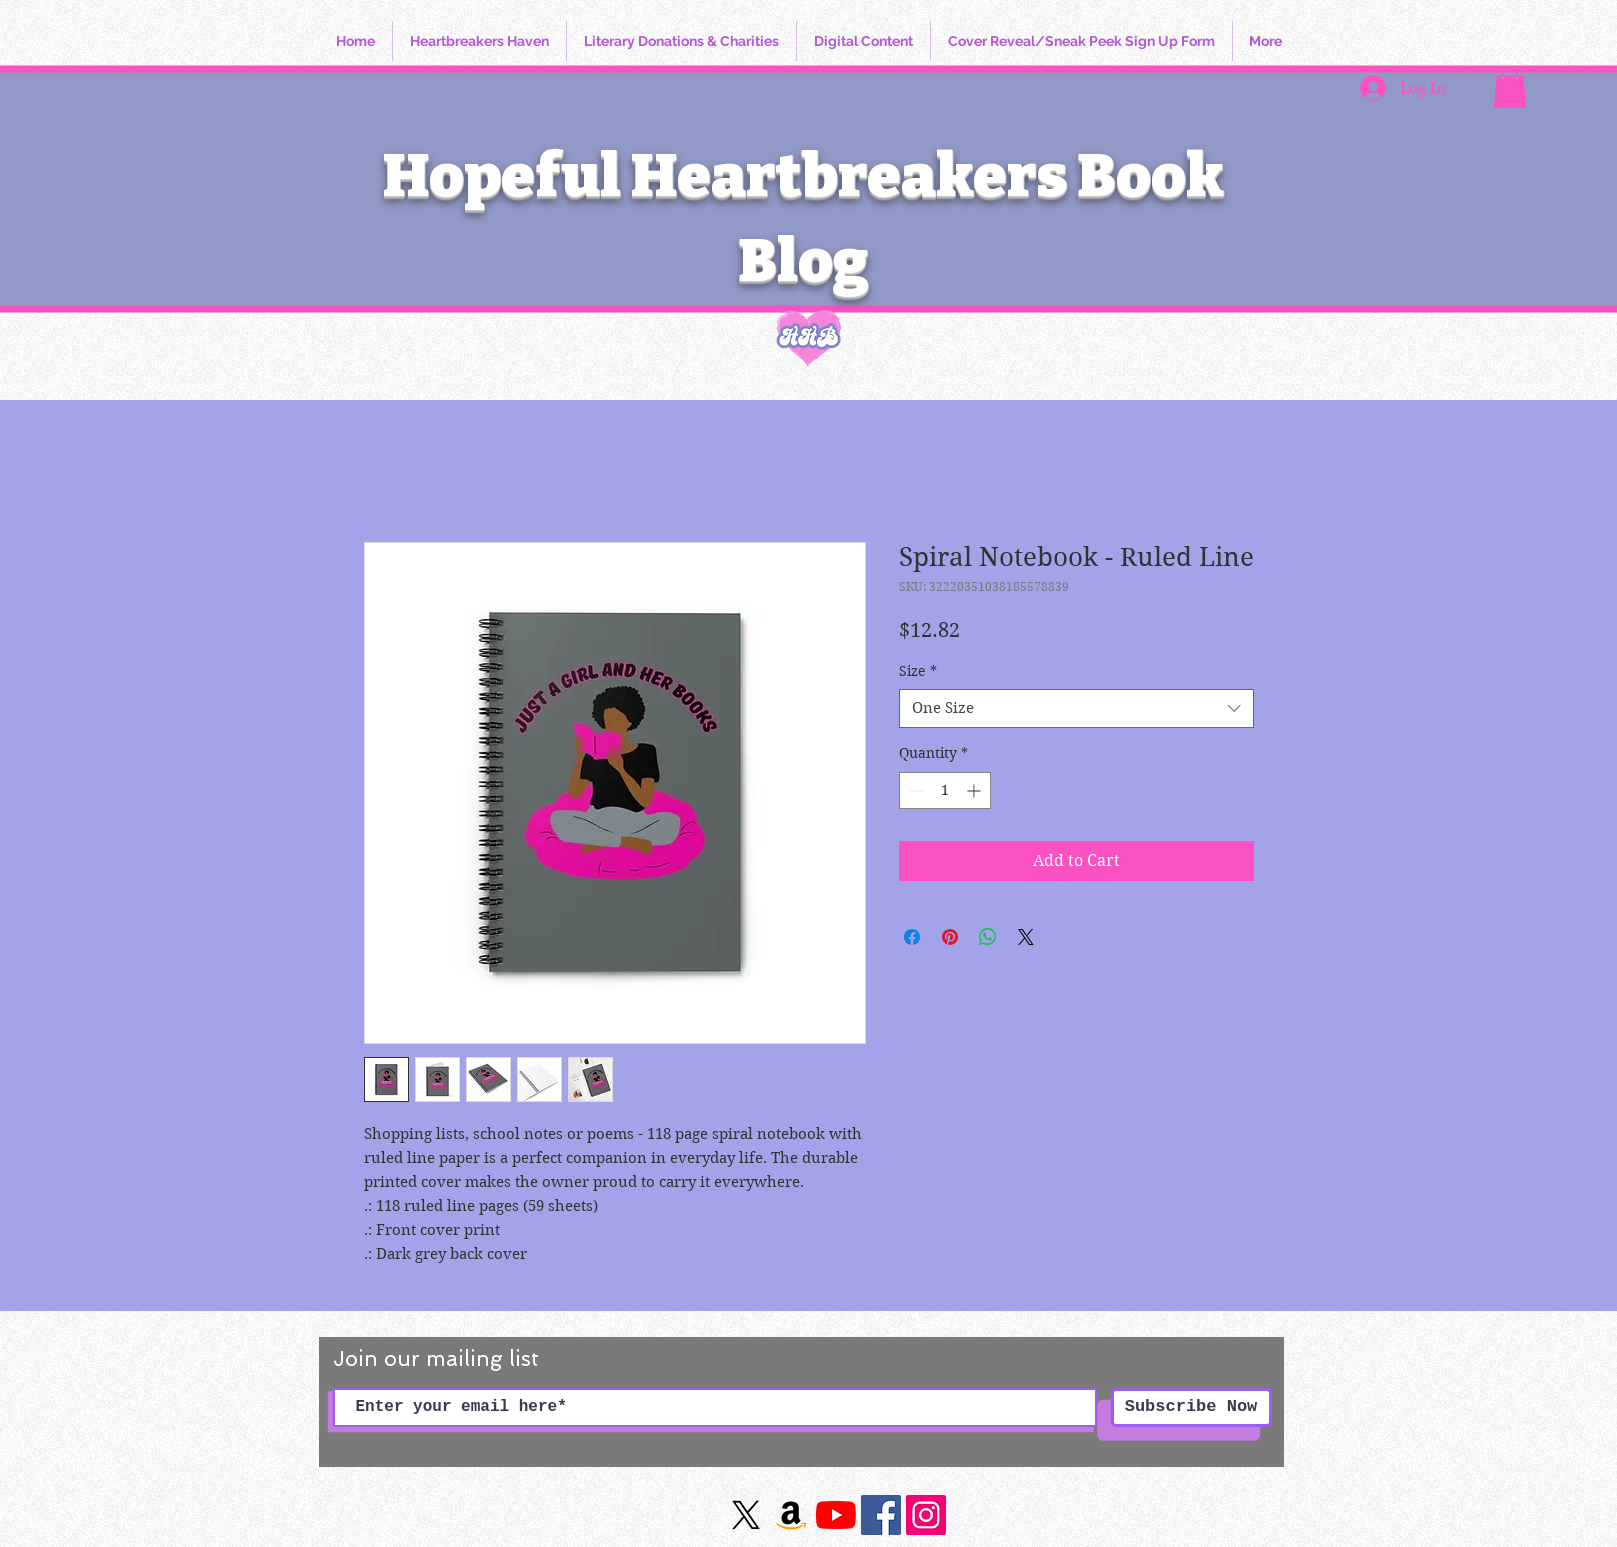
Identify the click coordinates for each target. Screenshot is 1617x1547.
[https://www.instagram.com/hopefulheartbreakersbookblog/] (926, 1515)
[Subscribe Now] (1191, 1407)
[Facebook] (881, 1515)
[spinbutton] (945, 790)
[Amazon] (791, 1515)
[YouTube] (836, 1515)
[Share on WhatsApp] (988, 937)
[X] (746, 1515)
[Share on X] (1026, 937)
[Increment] (975, 790)
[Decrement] (914, 790)
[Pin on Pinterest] (950, 937)
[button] (1510, 87)
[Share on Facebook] (912, 937)
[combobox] (1076, 708)
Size (918, 671)
